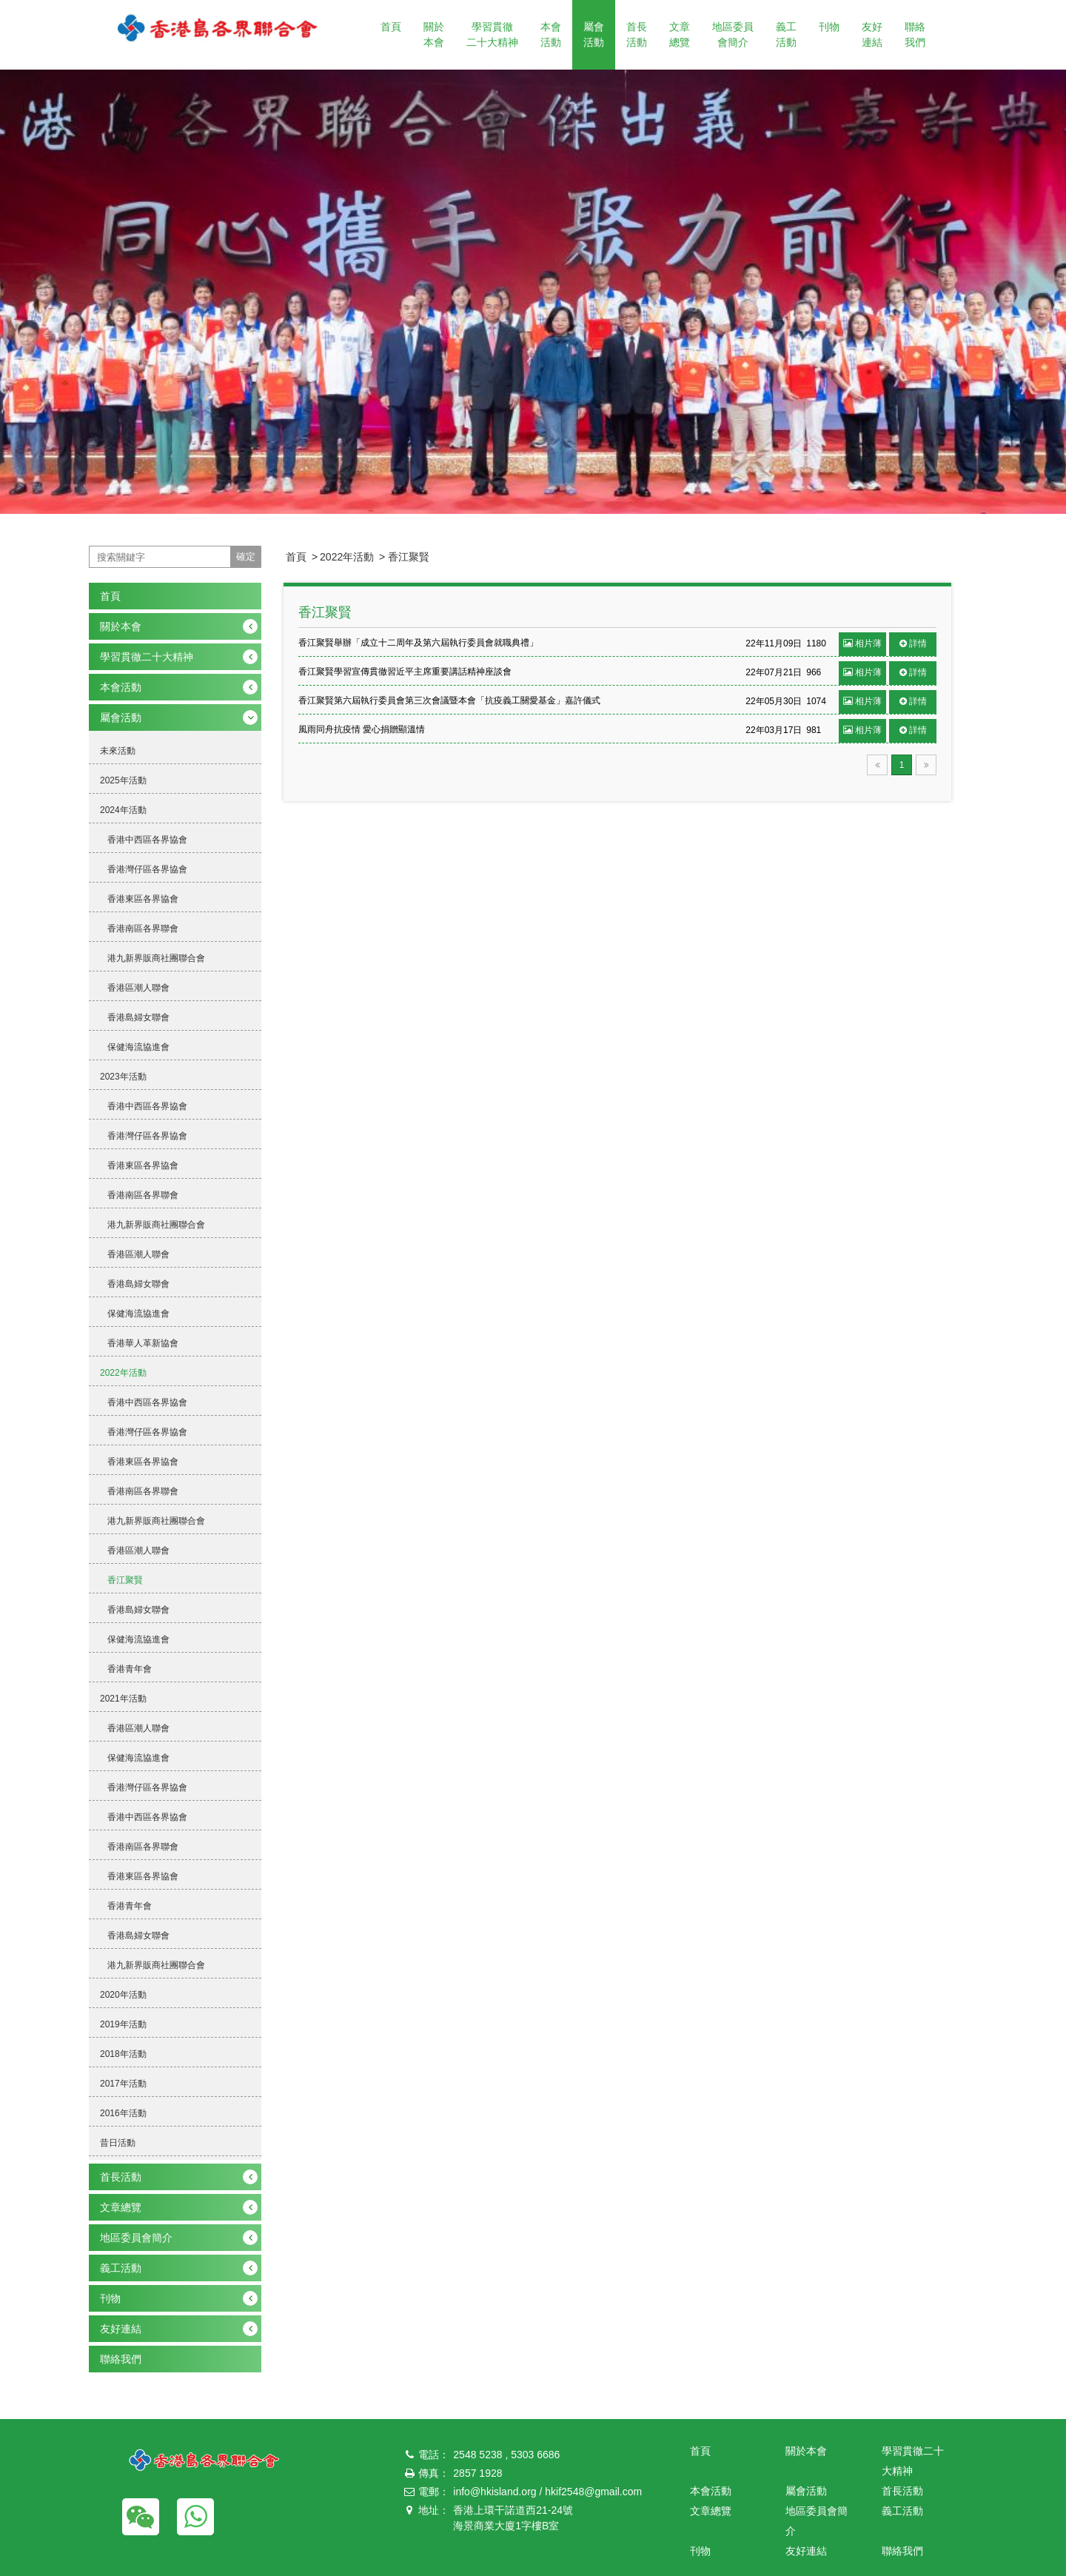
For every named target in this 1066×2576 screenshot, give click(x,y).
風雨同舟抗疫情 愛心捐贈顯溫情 (361, 729)
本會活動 (550, 34)
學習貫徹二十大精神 (492, 34)
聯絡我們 (915, 34)
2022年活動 (347, 557)
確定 (245, 556)
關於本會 (433, 34)
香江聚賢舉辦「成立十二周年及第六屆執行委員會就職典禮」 (418, 643)
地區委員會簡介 (733, 34)
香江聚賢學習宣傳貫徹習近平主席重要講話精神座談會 (405, 671)
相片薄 (862, 643)
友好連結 (872, 34)
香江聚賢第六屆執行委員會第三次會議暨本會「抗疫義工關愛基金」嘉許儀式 (449, 700)
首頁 (391, 27)
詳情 (913, 643)
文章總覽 (679, 34)
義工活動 (786, 34)
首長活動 (636, 34)
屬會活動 (593, 34)
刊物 (829, 27)
